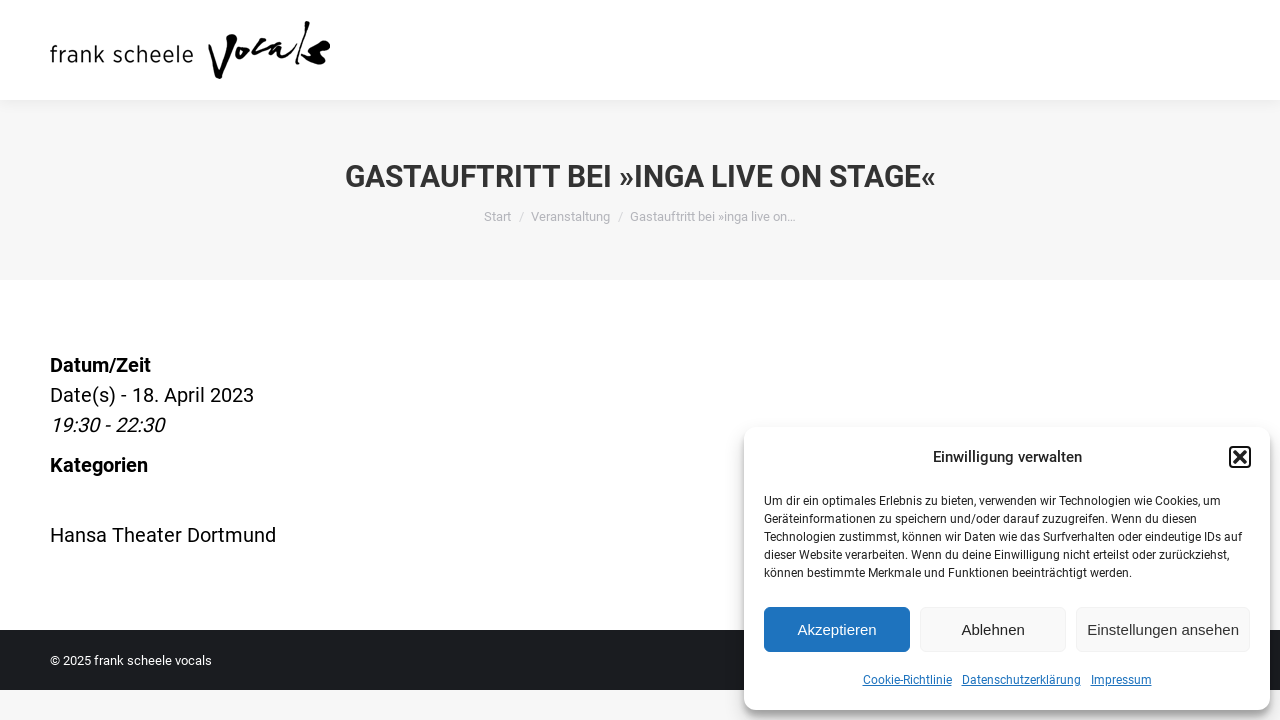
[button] (1240, 457)
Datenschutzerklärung (1021, 680)
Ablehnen (992, 629)
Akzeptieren (836, 629)
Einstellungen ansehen (1163, 629)
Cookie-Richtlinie (907, 680)
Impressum (1121, 680)
